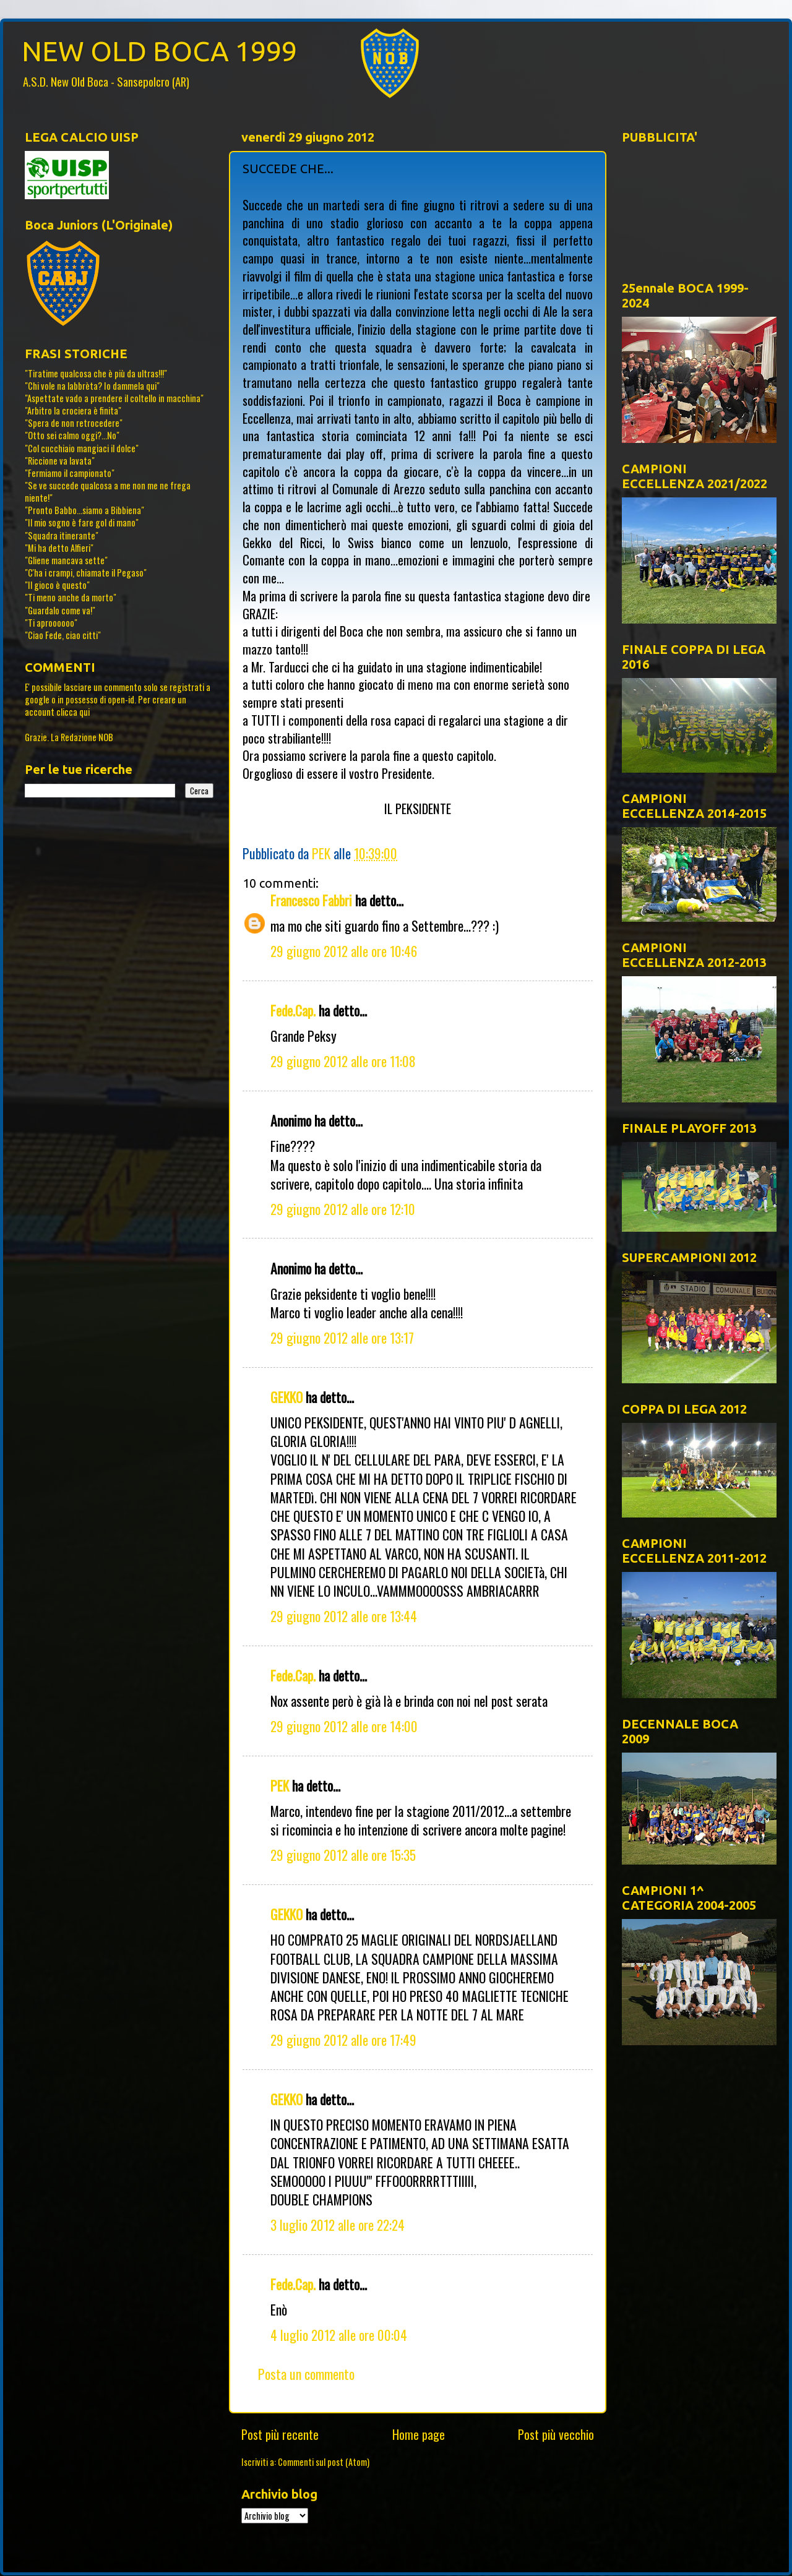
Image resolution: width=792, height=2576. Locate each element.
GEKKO (286, 1397)
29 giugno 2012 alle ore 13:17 (342, 1337)
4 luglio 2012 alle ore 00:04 (338, 2335)
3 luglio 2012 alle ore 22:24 (337, 2225)
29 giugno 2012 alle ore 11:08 (343, 1061)
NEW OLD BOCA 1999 (159, 51)
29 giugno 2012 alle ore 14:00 (344, 1726)
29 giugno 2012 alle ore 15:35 (343, 1855)
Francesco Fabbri (311, 900)
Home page (418, 2434)
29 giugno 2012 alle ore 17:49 (343, 2040)
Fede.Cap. (293, 1010)
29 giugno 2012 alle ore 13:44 (343, 1616)
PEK (279, 1785)
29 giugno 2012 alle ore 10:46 (343, 951)
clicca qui (73, 711)
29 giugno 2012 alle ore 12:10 (342, 1209)
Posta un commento (306, 2374)
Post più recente (280, 2434)
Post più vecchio (556, 2434)
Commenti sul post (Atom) (323, 2461)
